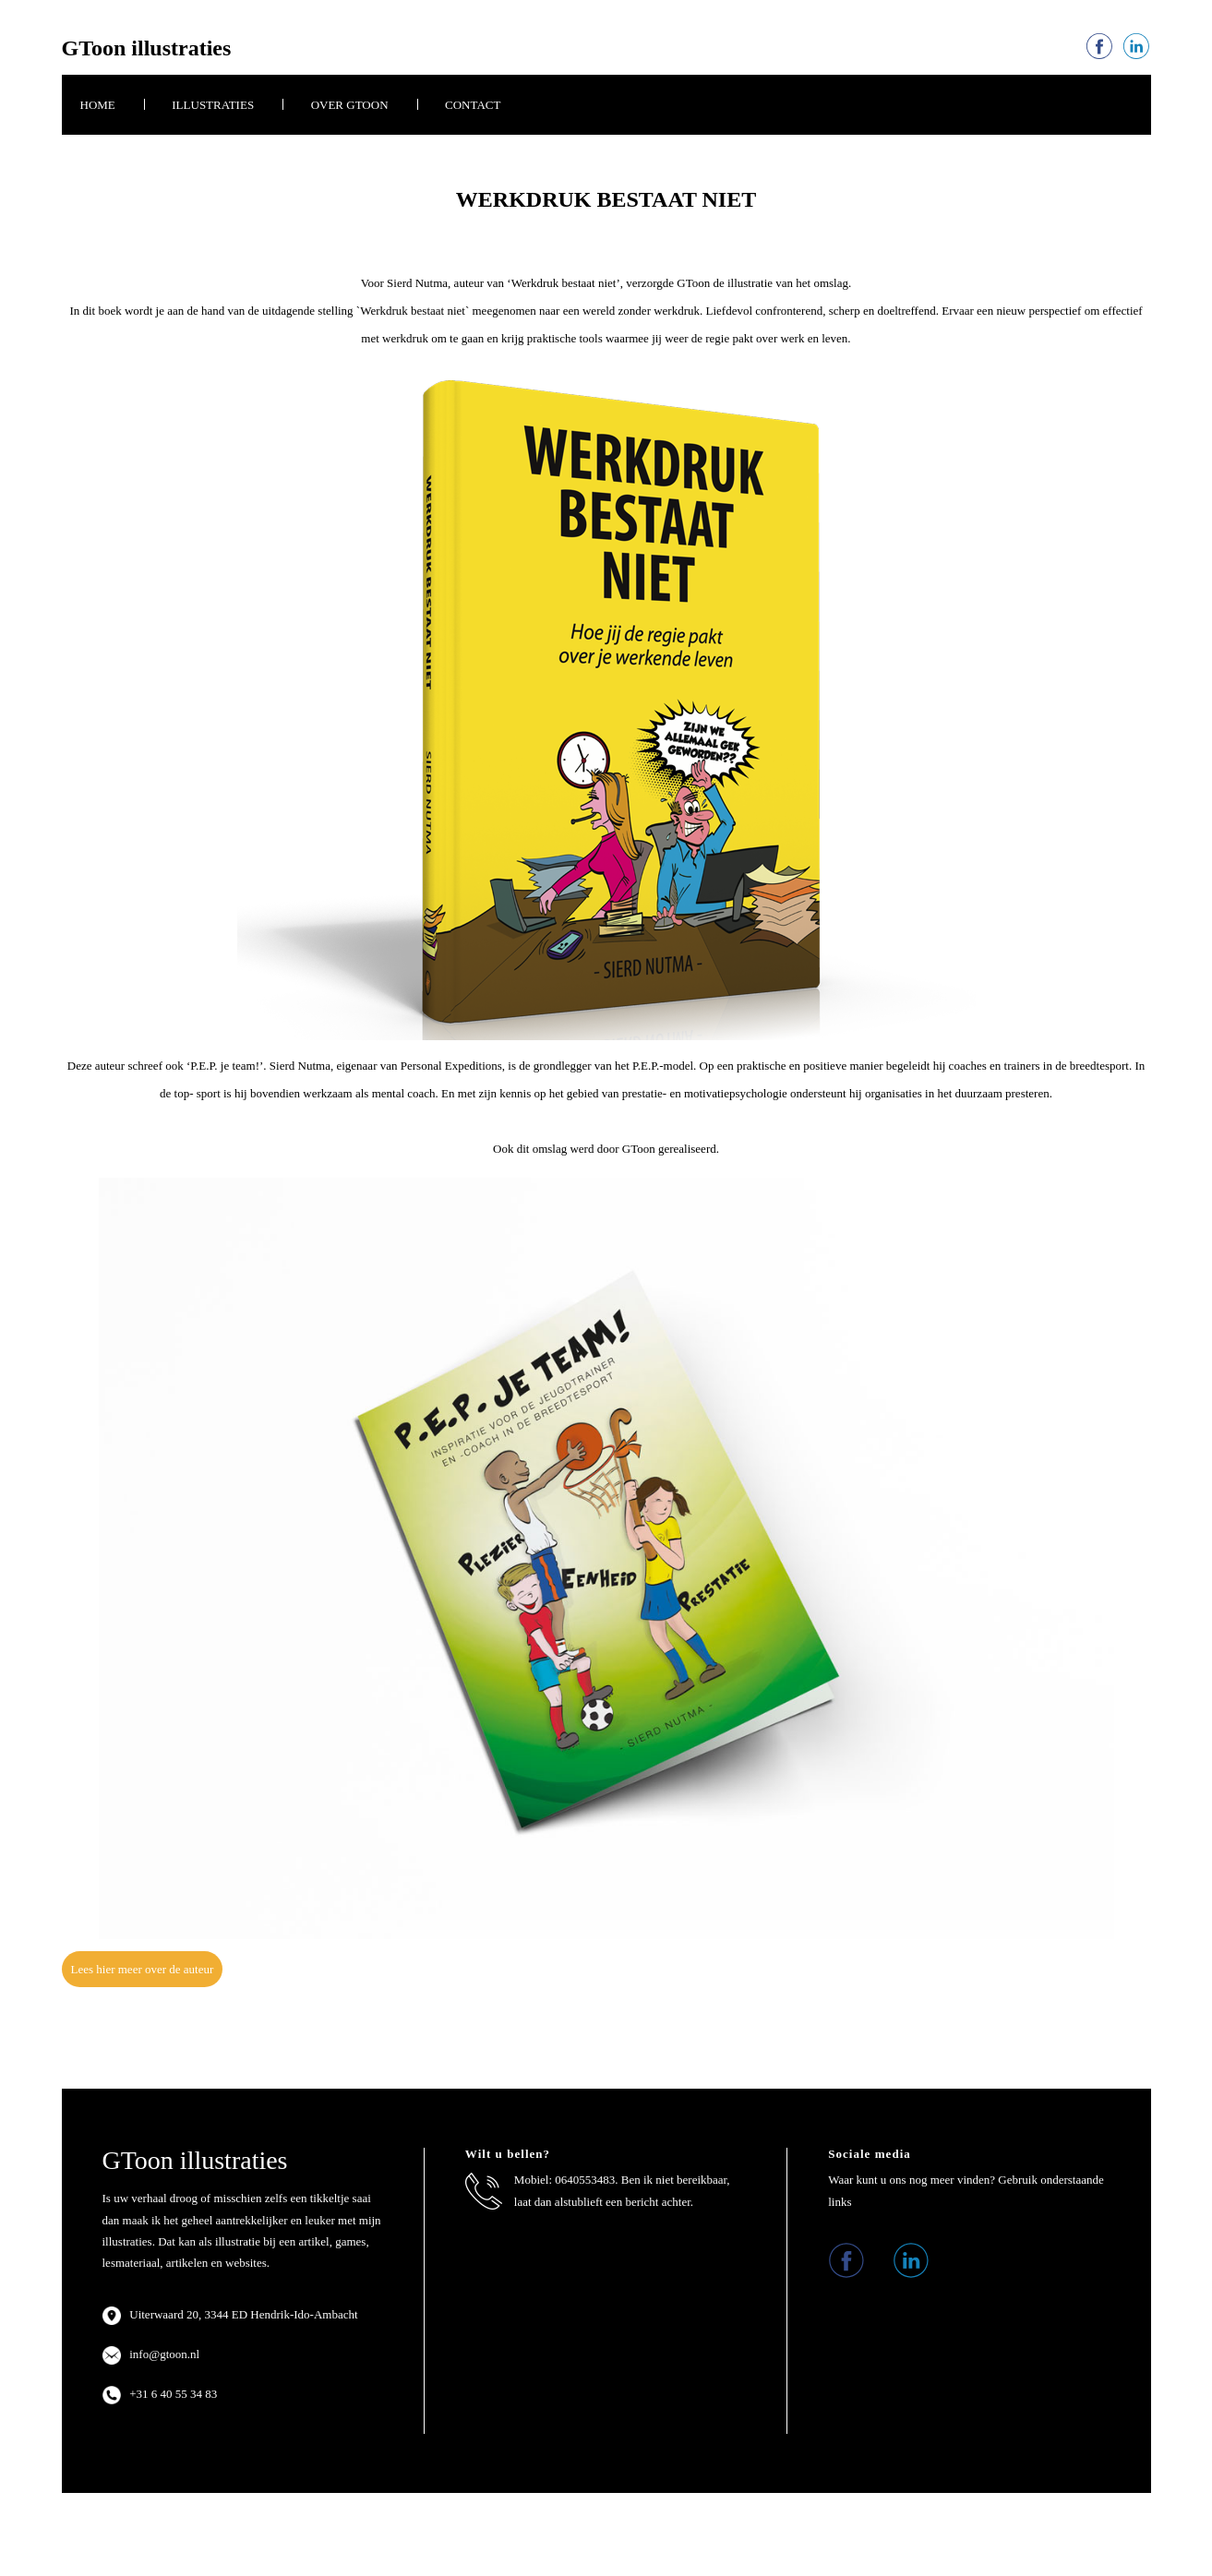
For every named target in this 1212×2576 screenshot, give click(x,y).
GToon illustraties (147, 48)
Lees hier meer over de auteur (142, 1969)
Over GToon (350, 105)
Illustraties (213, 105)
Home (97, 105)
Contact (472, 105)
